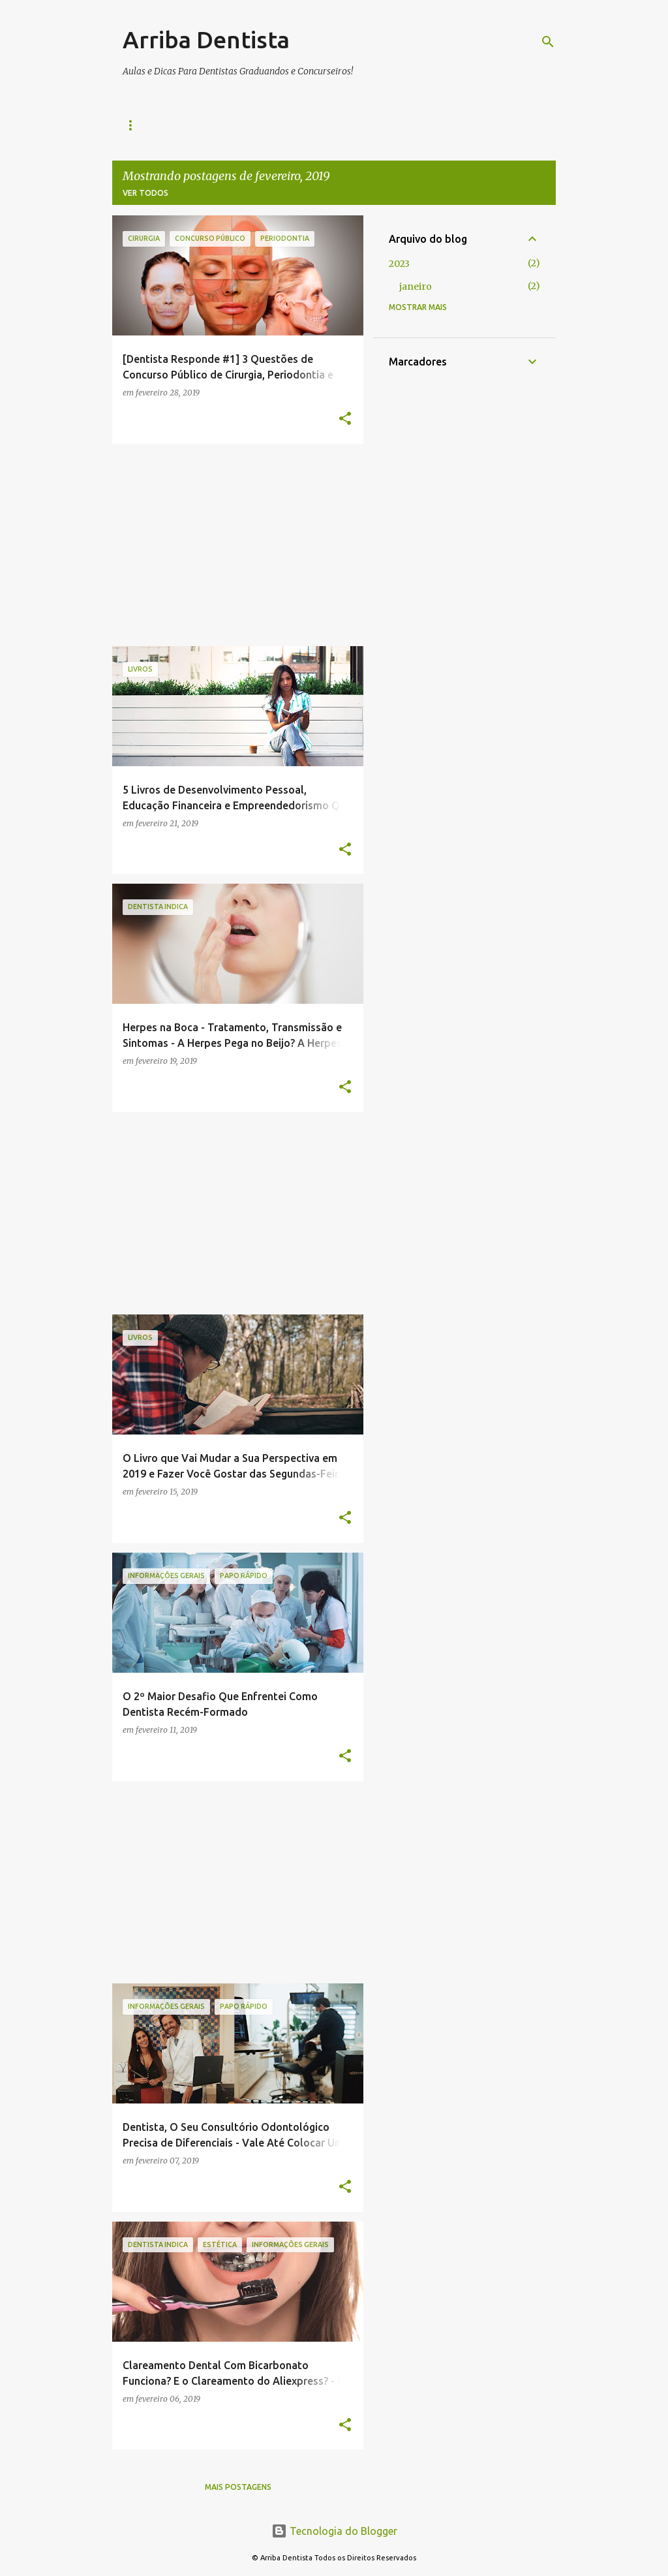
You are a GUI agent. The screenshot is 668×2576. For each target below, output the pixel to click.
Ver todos (145, 193)
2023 (399, 264)
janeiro (415, 286)
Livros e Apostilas (165, 125)
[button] (345, 419)
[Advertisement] (233, 545)
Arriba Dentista (206, 39)
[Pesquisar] (548, 41)
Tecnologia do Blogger (334, 2531)
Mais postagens (238, 2487)
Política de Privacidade (289, 125)
